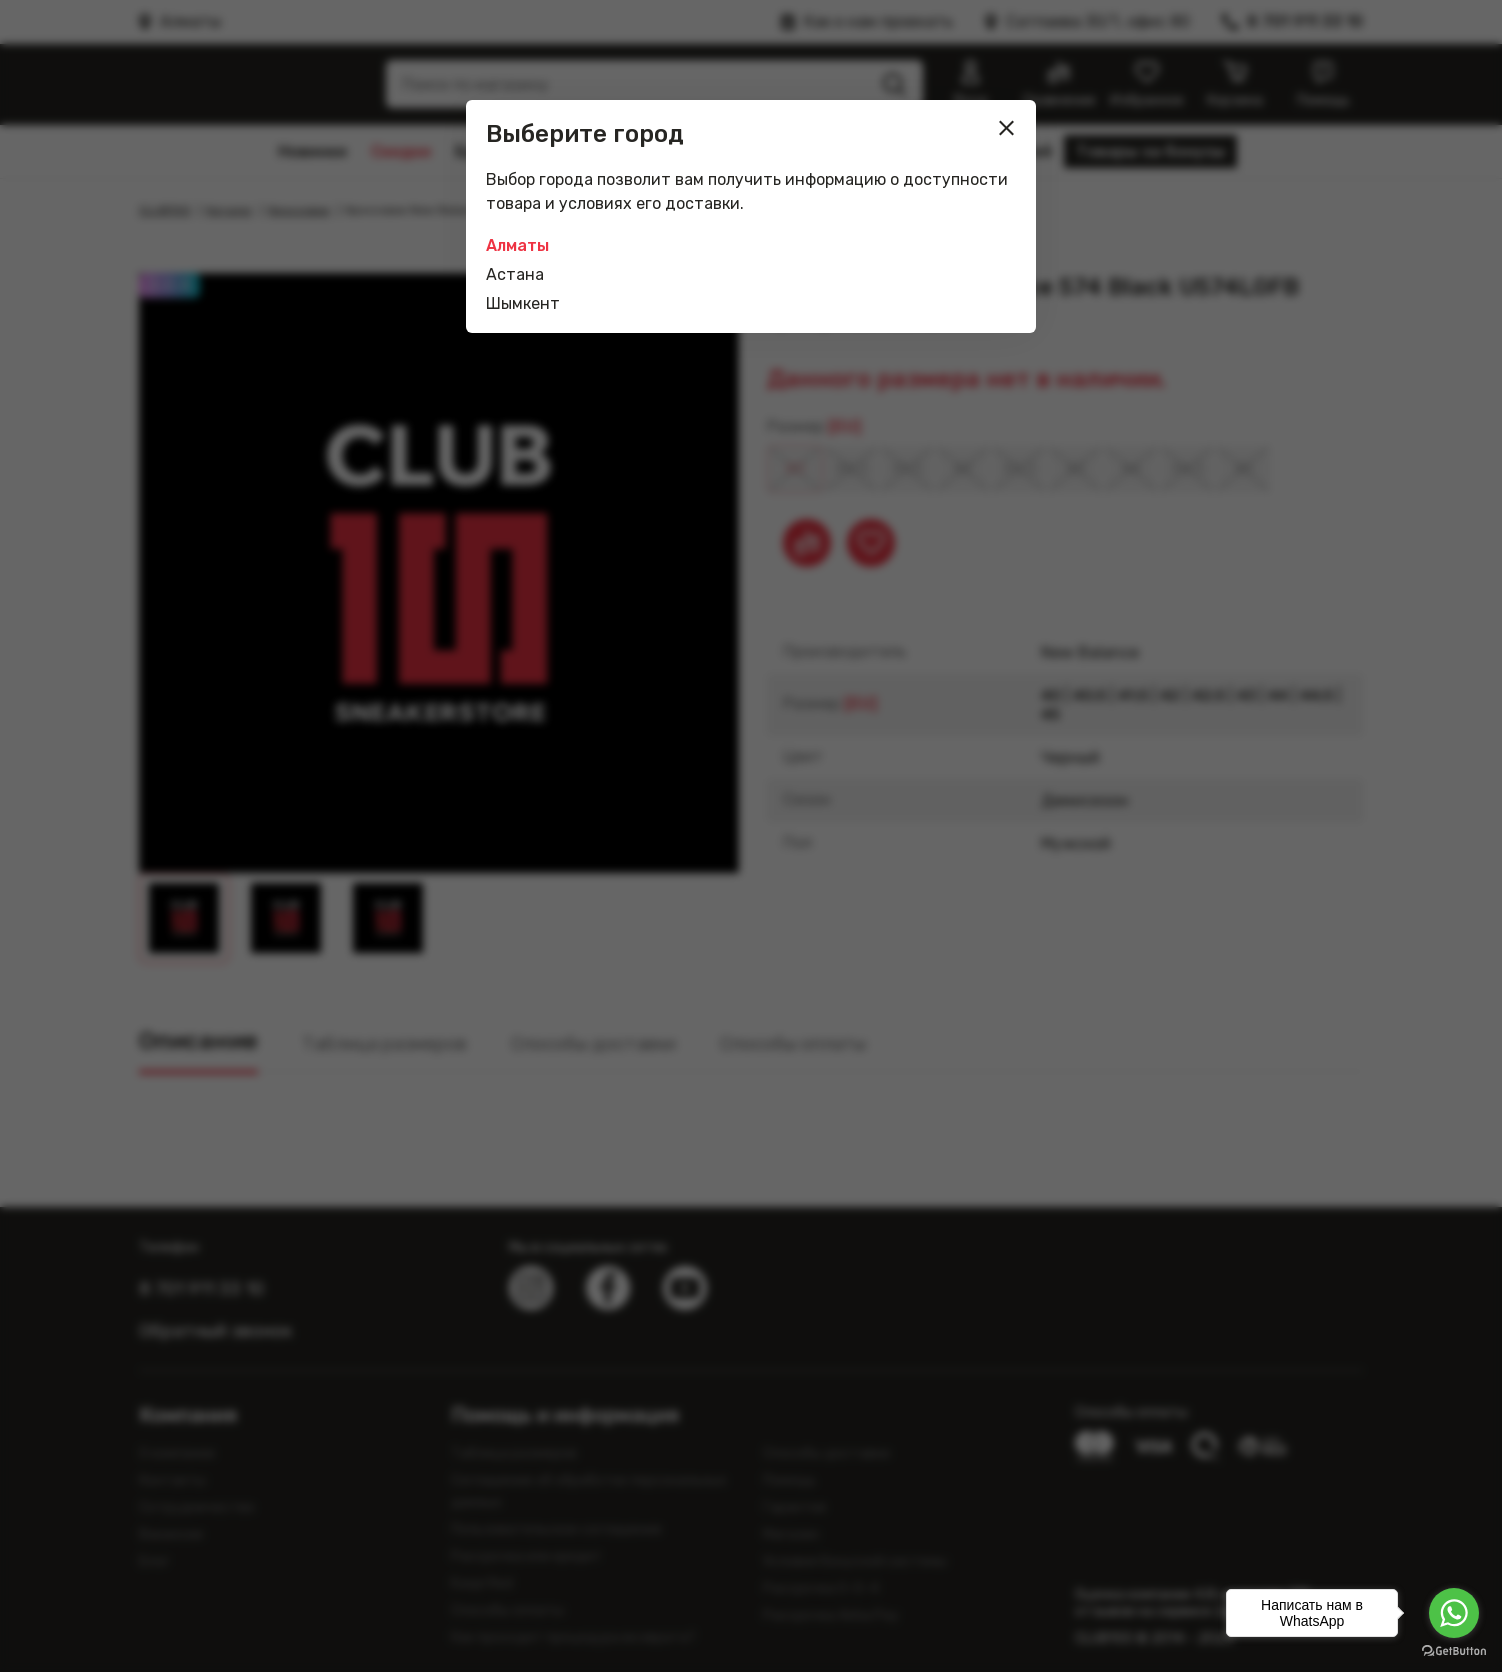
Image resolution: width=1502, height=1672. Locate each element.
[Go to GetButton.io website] (1454, 1651)
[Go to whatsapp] (1454, 1613)
